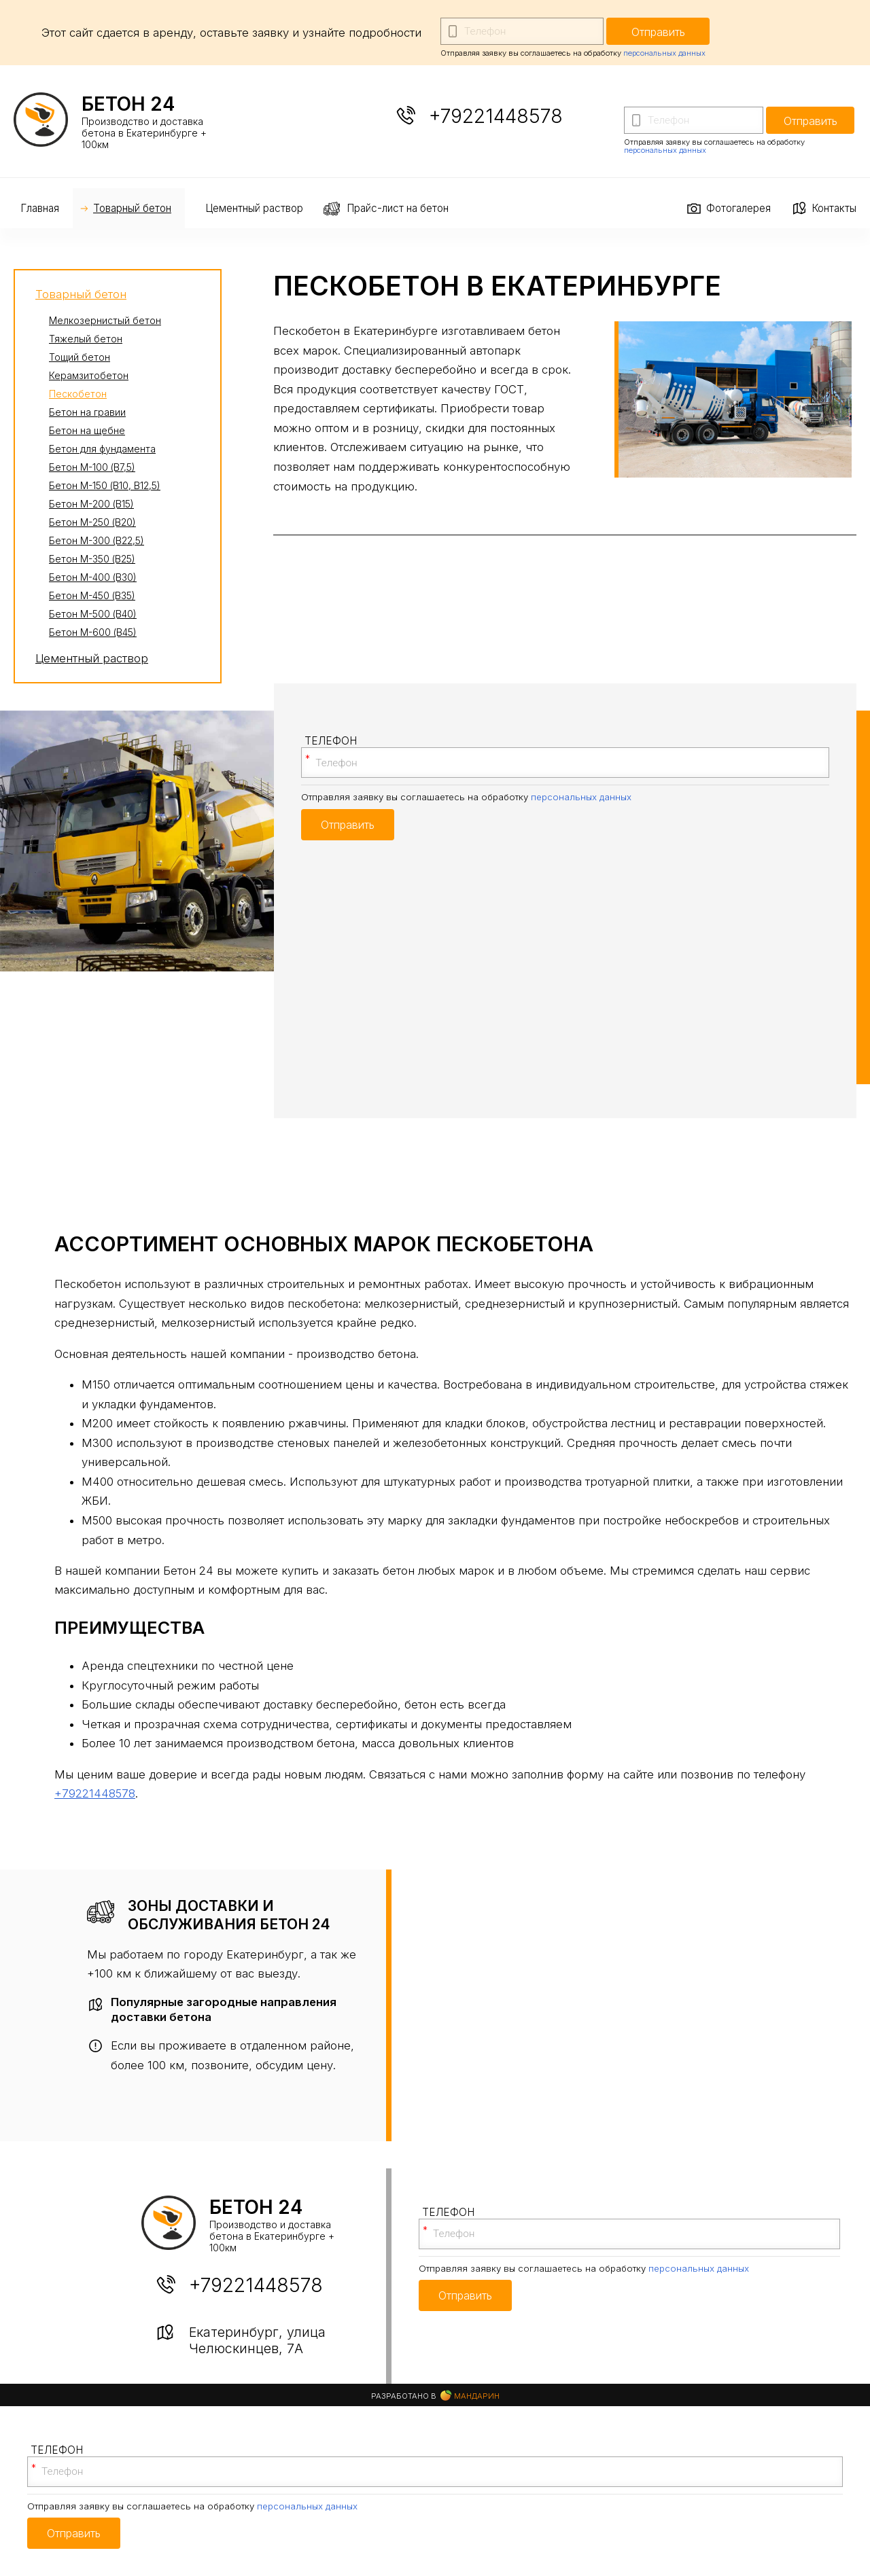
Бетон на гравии (87, 412)
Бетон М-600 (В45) (93, 632)
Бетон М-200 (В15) (91, 503)
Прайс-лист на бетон (398, 208)
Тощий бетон (79, 357)
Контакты (834, 208)
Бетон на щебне (87, 430)
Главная (39, 208)
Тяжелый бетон (85, 338)
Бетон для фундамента (102, 448)
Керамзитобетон (88, 375)
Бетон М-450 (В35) (92, 595)
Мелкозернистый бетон (105, 320)
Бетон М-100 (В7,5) (92, 467)
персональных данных (664, 53)
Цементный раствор (254, 208)
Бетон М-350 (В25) (92, 559)
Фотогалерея (738, 208)
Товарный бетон (132, 208)
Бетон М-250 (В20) (92, 522)
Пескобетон (78, 393)
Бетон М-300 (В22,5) (96, 540)
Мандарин (470, 2395)
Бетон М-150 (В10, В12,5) (104, 485)
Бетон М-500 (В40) (93, 614)
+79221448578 (496, 116)
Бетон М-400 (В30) (93, 577)
